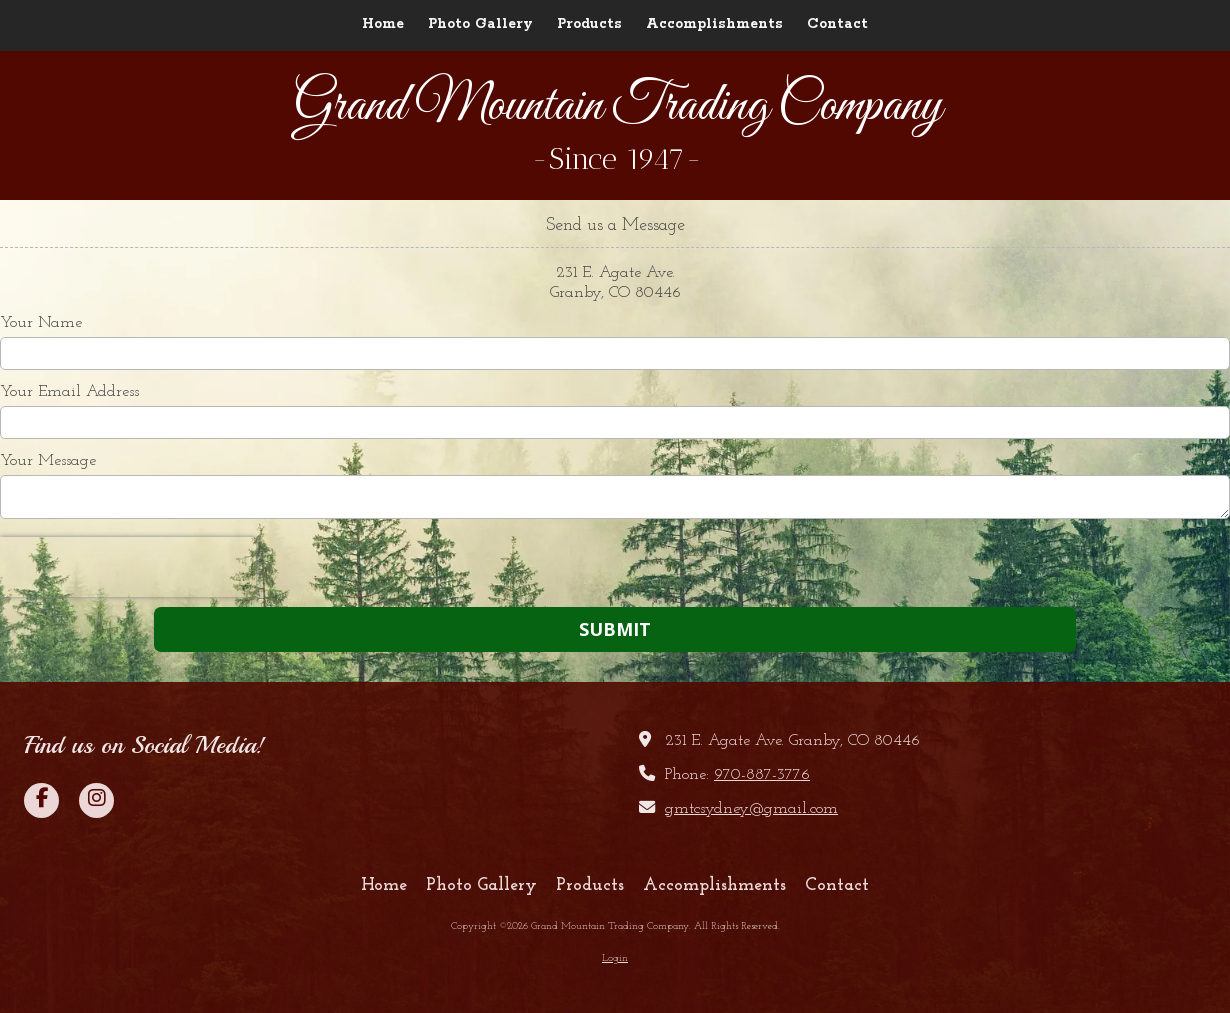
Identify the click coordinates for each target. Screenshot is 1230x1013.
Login (615, 958)
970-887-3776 (762, 775)
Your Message (48, 461)
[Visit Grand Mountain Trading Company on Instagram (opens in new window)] (96, 800)
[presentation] (128, 567)
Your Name (41, 323)
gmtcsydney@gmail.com (751, 809)
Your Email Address (69, 392)
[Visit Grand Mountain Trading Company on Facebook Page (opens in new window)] (41, 800)
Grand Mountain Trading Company (617, 107)
